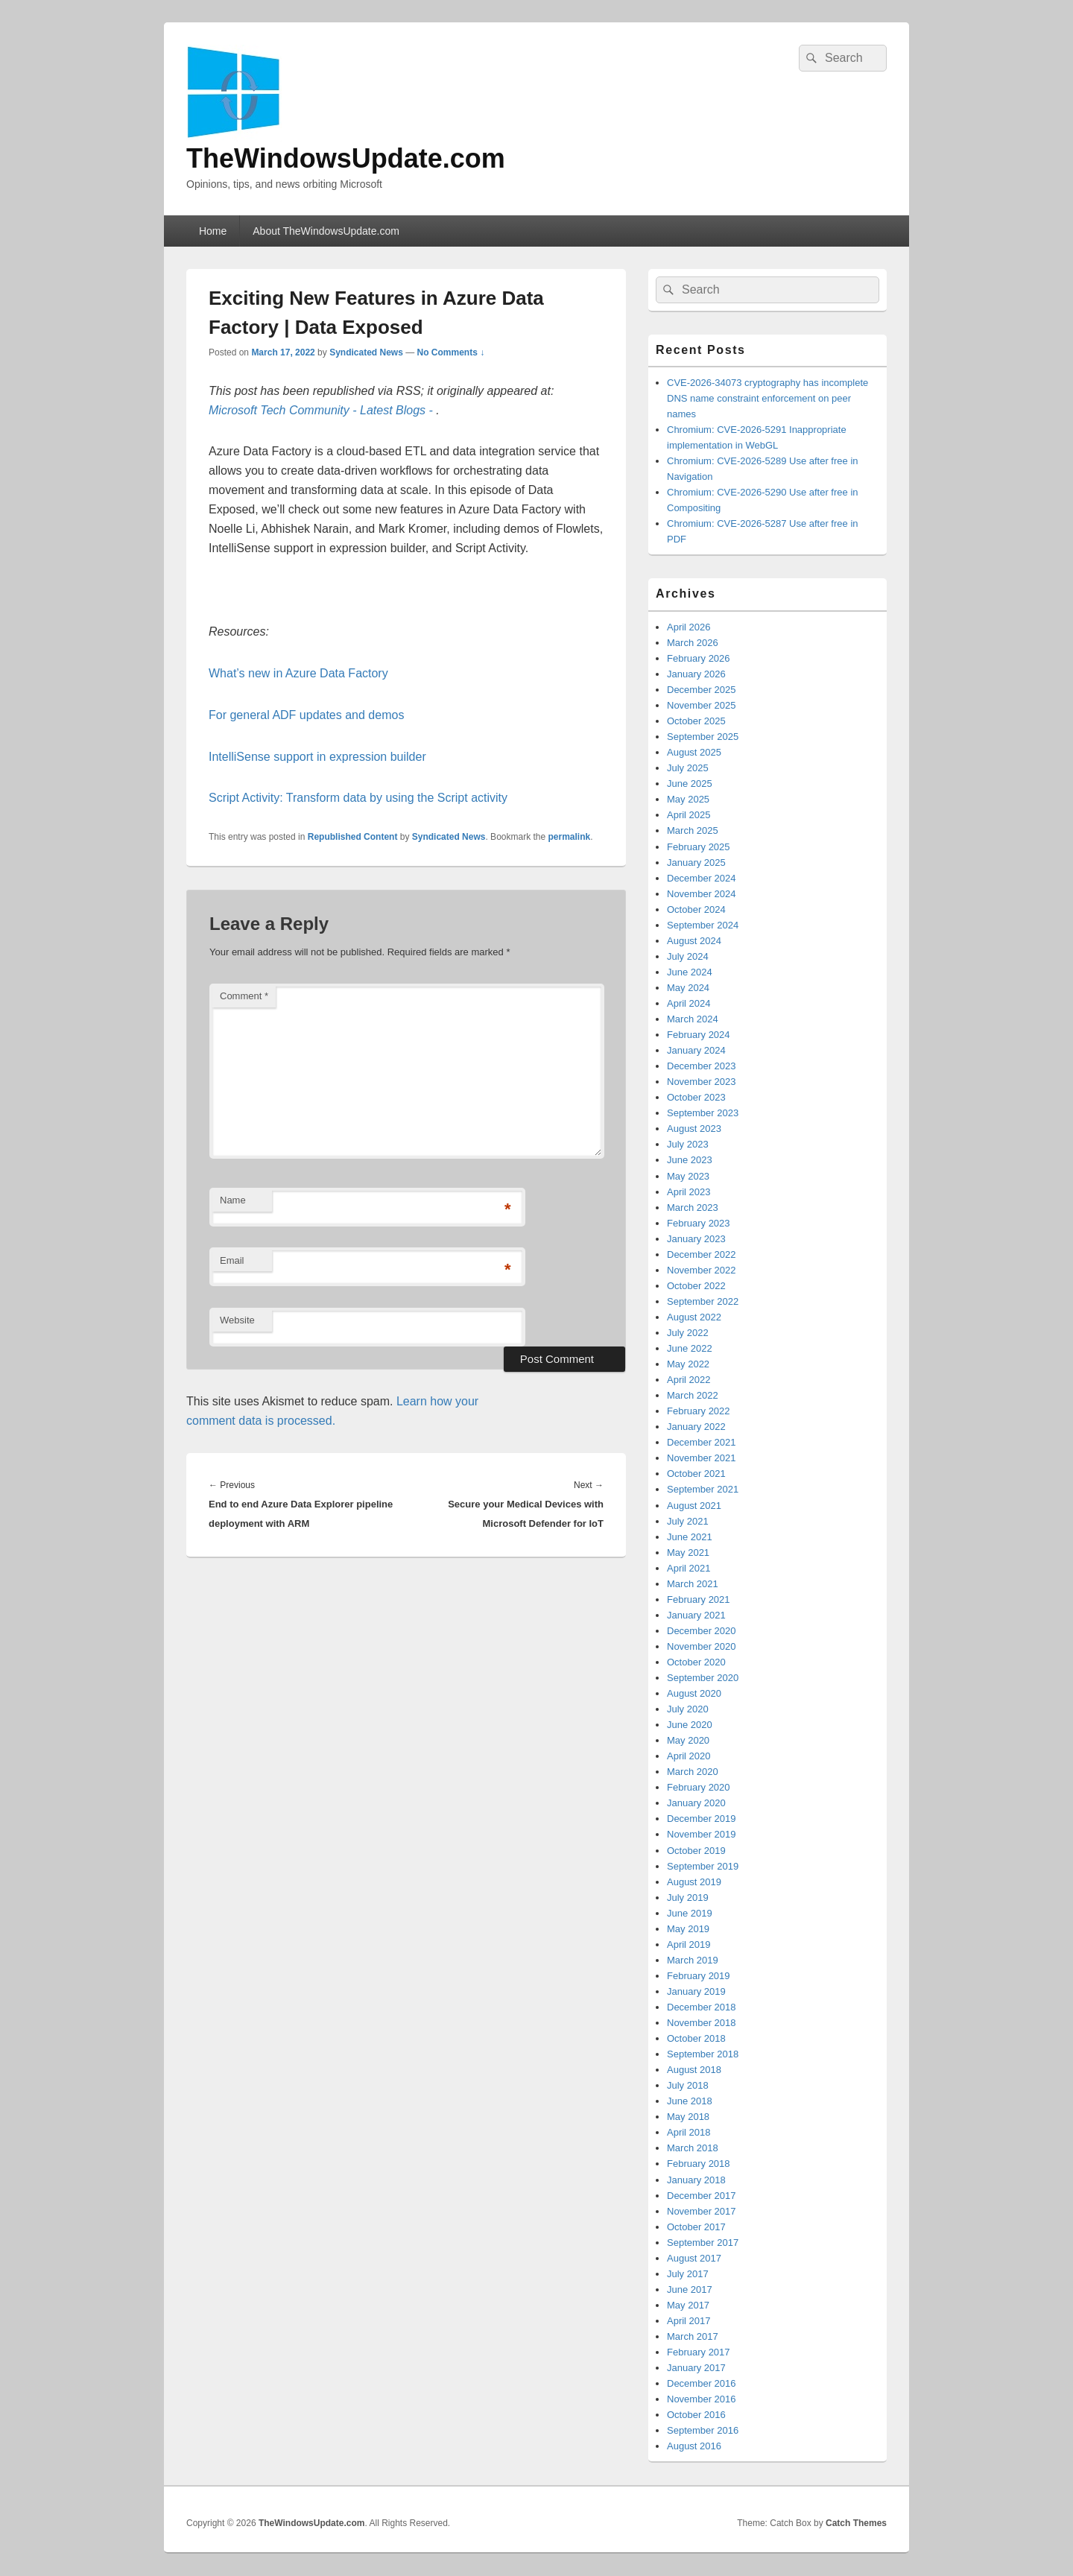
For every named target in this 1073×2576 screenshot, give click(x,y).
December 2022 (701, 1254)
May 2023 (688, 1176)
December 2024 (701, 878)
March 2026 (692, 642)
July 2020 (688, 1709)
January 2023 (696, 1238)
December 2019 (701, 1818)
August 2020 (694, 1693)
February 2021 (698, 1599)
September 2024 (702, 925)
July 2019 (688, 1897)
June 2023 (689, 1159)
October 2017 (696, 2226)
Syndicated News (366, 352)
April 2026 (689, 627)
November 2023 (701, 1081)
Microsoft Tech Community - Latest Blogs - (322, 410)
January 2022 (696, 1426)
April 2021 (689, 1568)
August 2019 (694, 1881)
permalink (569, 837)
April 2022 (689, 1379)
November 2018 (701, 2022)
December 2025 (701, 689)
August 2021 (694, 1505)
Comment (244, 995)
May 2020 (688, 1740)
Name (233, 1200)
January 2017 (696, 2367)
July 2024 (688, 956)
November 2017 (701, 2211)
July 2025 (688, 767)
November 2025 (701, 705)
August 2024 (694, 940)
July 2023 (688, 1144)
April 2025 (689, 814)
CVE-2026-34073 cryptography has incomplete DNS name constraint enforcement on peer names (767, 398)
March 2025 (692, 830)
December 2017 (701, 2195)
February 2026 (698, 658)
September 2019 (702, 1866)
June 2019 (689, 1913)
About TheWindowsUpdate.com (326, 231)
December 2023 (701, 1066)
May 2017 (688, 2305)
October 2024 (696, 909)
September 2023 (702, 1112)
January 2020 (696, 1802)
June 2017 (689, 2289)
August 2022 (694, 1317)
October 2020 (696, 1662)
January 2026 (696, 674)
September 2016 (702, 2430)
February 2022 (698, 1411)
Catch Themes (856, 2523)
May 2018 (688, 2116)
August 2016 (694, 2446)
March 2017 (692, 2336)
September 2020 (702, 1677)
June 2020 (689, 1724)
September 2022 (702, 1301)
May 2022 (688, 1364)
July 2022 (688, 1332)
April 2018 (689, 2132)
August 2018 (694, 2069)
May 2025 (688, 799)
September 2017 (702, 2242)
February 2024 (698, 1034)
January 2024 (696, 1050)
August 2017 (694, 2258)
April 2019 (689, 1944)
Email (232, 1260)
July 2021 (688, 1521)
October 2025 (696, 721)
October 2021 (696, 1473)
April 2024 (689, 1003)
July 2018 (688, 2085)
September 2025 (702, 736)
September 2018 (702, 2054)
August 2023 (694, 1128)
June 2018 (689, 2101)
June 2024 (689, 972)
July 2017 (688, 2273)
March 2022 (692, 1395)
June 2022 (689, 1348)
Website (237, 1320)
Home (213, 231)
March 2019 (692, 1960)
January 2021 (696, 1615)
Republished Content (353, 837)
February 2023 (698, 1223)
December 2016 (701, 2383)
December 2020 (701, 1630)
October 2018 (696, 2038)
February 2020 (698, 1787)
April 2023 (689, 1191)
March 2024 (692, 1019)
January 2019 (696, 1991)
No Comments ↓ (451, 352)
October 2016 (696, 2414)
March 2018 (692, 2147)
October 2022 (696, 1285)
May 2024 (688, 987)
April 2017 (689, 2320)
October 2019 (696, 1850)
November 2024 (701, 893)
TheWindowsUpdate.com (345, 158)
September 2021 (702, 1489)
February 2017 (698, 2352)
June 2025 (689, 783)
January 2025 (696, 862)
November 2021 (701, 1457)
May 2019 (688, 1928)
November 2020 (701, 1646)
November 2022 (701, 1270)
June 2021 (689, 1536)
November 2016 (701, 2399)
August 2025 (694, 752)
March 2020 (692, 1771)
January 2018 (696, 2180)
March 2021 (692, 1583)
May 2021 (688, 1552)
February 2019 (698, 1975)
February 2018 (698, 2163)
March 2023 (692, 1207)
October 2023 (696, 1097)
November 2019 (701, 1834)
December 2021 (701, 1442)
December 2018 (701, 2007)
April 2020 (689, 1756)
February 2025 (698, 846)
